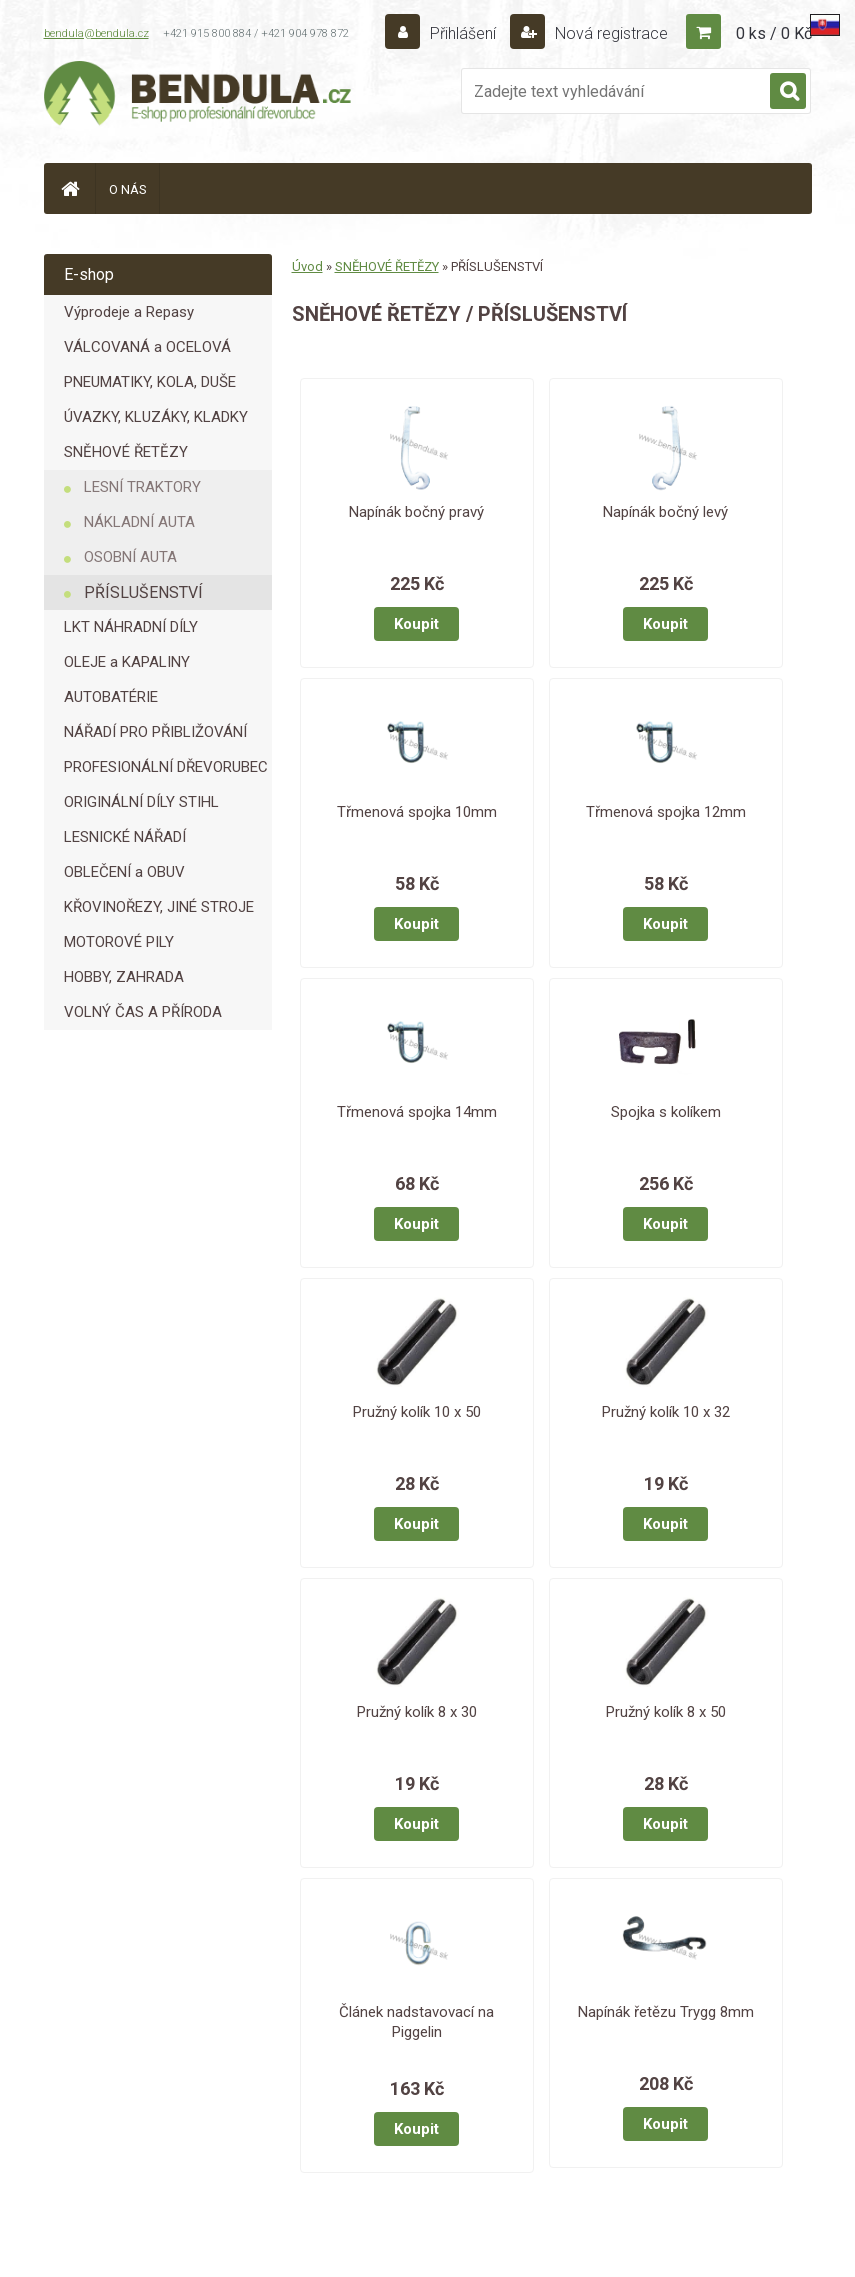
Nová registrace (609, 33)
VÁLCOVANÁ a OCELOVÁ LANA (147, 351)
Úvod (307, 266)
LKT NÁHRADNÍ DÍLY (131, 627)
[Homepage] (70, 188)
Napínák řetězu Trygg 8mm (666, 2012)
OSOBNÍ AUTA (130, 557)
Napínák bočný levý (665, 512)
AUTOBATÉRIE (111, 697)
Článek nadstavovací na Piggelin (416, 2022)
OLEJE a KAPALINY (127, 662)
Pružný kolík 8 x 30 (417, 1712)
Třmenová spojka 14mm (417, 1112)
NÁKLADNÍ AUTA (139, 522)
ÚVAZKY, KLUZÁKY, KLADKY (156, 417)
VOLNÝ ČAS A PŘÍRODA (143, 1012)
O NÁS (128, 189)
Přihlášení (463, 33)
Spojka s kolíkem (666, 1112)
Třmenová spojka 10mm (417, 812)
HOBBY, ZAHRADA (124, 977)
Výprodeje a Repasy (129, 312)
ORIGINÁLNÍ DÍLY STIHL (141, 802)
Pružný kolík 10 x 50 (417, 1412)
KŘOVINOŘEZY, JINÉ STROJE (159, 907)
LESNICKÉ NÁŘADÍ (125, 837)
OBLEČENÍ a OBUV (124, 872)
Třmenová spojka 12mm (666, 812)
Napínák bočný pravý (416, 512)
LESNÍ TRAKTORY (142, 487)
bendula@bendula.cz (96, 33)
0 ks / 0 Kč (774, 33)
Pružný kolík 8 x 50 (666, 1712)
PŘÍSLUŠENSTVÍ (143, 592)
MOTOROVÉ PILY (119, 942)
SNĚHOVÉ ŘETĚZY (126, 452)
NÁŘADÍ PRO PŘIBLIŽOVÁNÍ (155, 732)
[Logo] (199, 96)
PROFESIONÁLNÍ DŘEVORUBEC (166, 767)
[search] (788, 92)
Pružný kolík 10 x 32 (666, 1412)
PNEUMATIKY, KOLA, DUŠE (150, 382)
